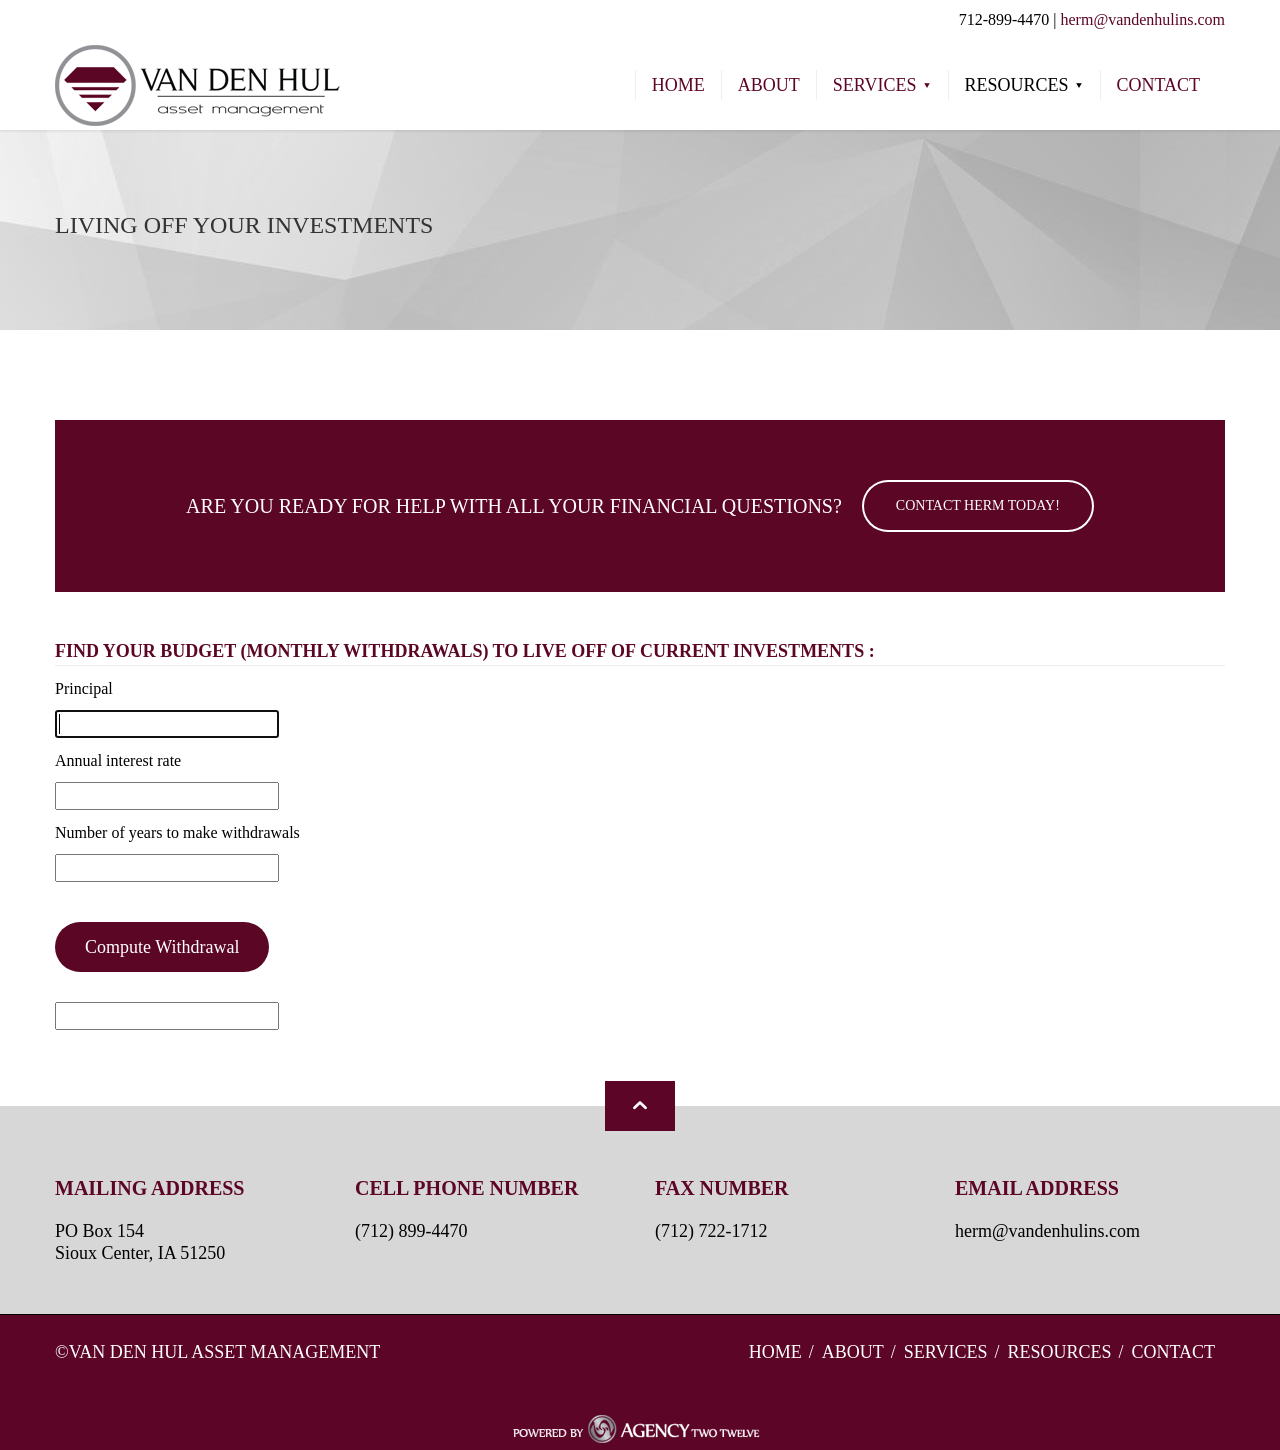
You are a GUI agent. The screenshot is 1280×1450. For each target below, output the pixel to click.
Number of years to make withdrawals (177, 832)
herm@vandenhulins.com (1143, 19)
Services (946, 1352)
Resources (1059, 1352)
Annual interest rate (118, 760)
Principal (84, 688)
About (853, 1352)
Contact (1173, 1352)
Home (775, 1352)
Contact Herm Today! (978, 505)
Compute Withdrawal (162, 947)
